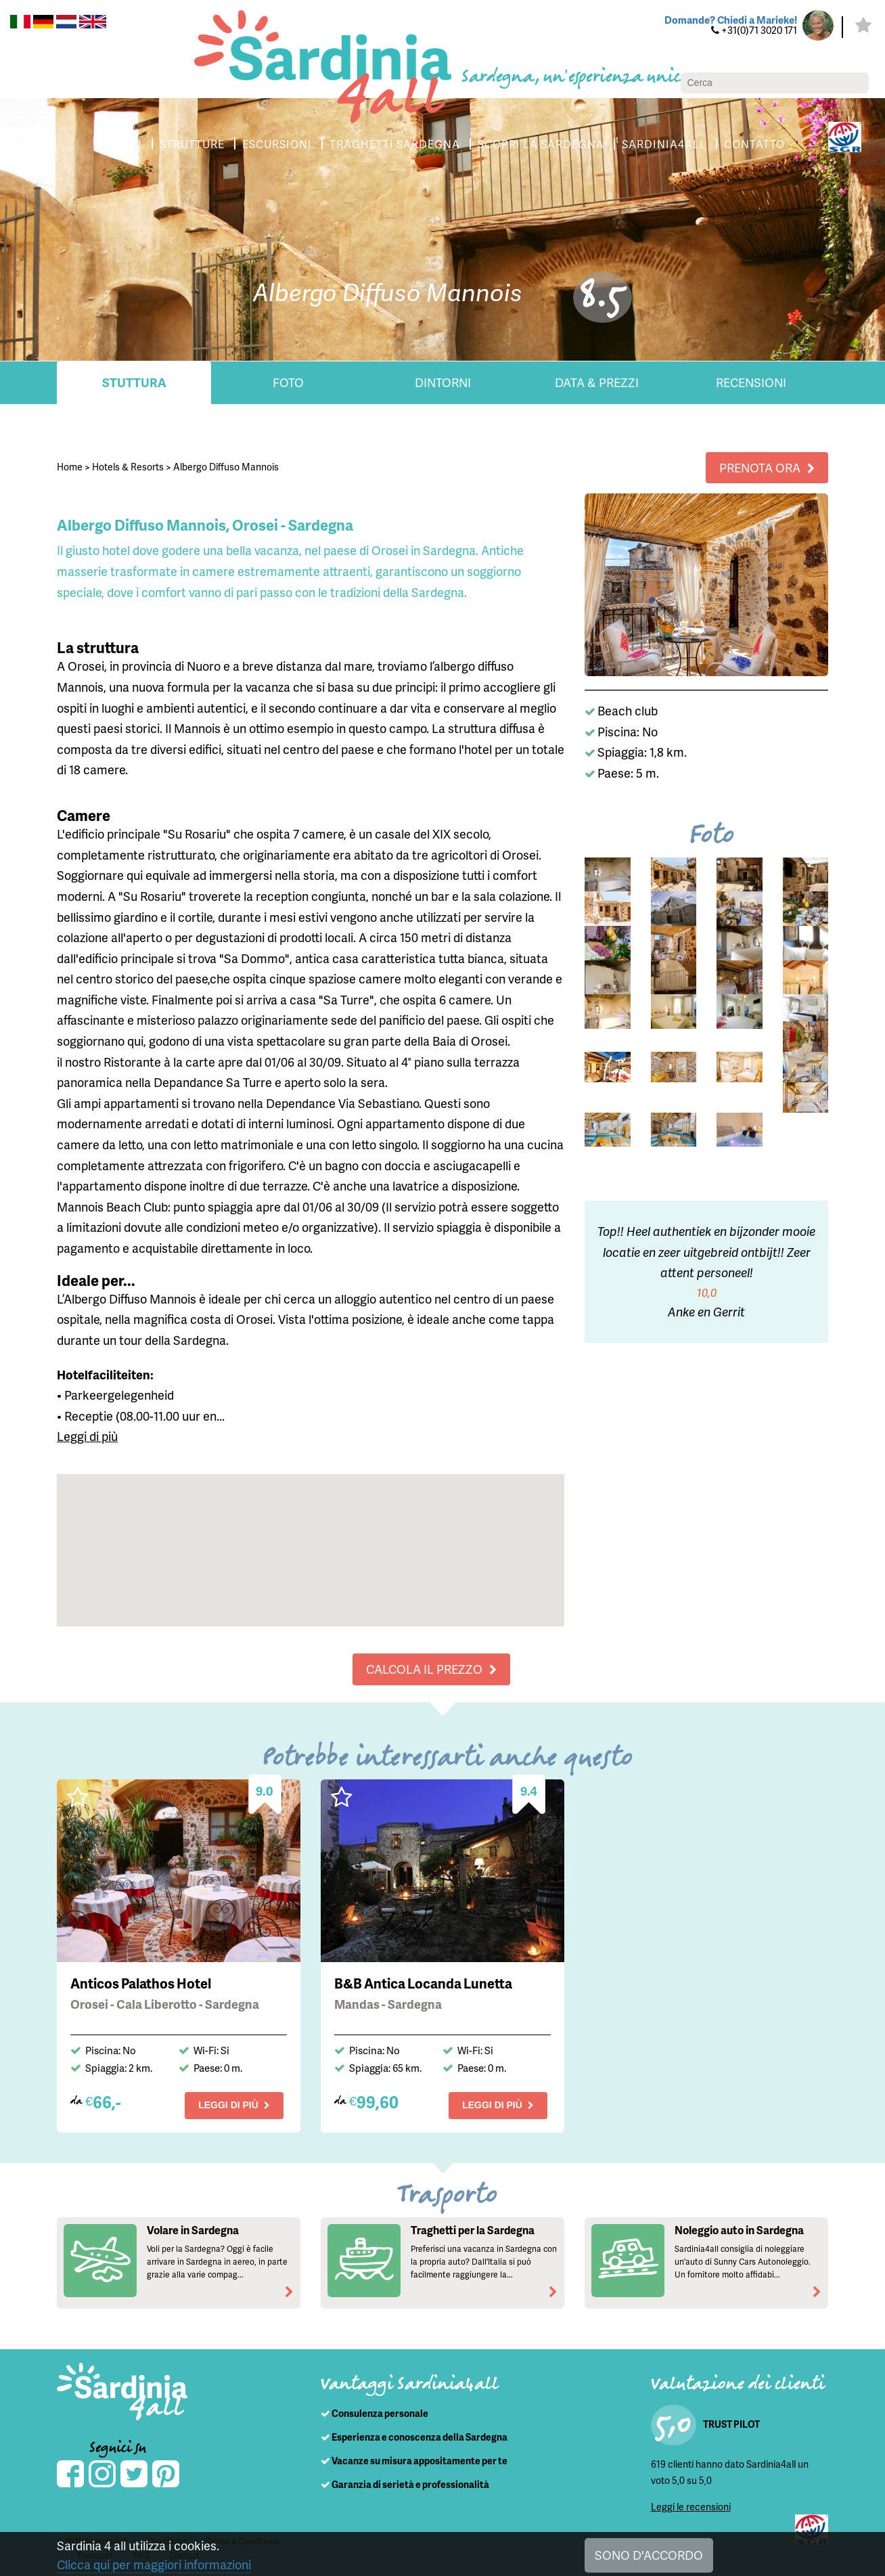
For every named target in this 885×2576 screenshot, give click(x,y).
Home (70, 466)
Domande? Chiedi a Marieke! (730, 19)
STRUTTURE (192, 144)
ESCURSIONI (277, 144)
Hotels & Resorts (128, 466)
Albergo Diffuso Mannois (226, 466)
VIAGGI (121, 144)
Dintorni (443, 382)
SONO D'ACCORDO (649, 2554)
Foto (288, 382)
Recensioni (751, 382)
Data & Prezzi (597, 382)
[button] (310, 1537)
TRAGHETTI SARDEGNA (395, 144)
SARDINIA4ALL (664, 144)
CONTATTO (754, 144)
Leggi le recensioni (691, 2506)
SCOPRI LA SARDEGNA (541, 144)
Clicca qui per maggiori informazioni (154, 2564)
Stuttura (134, 382)
